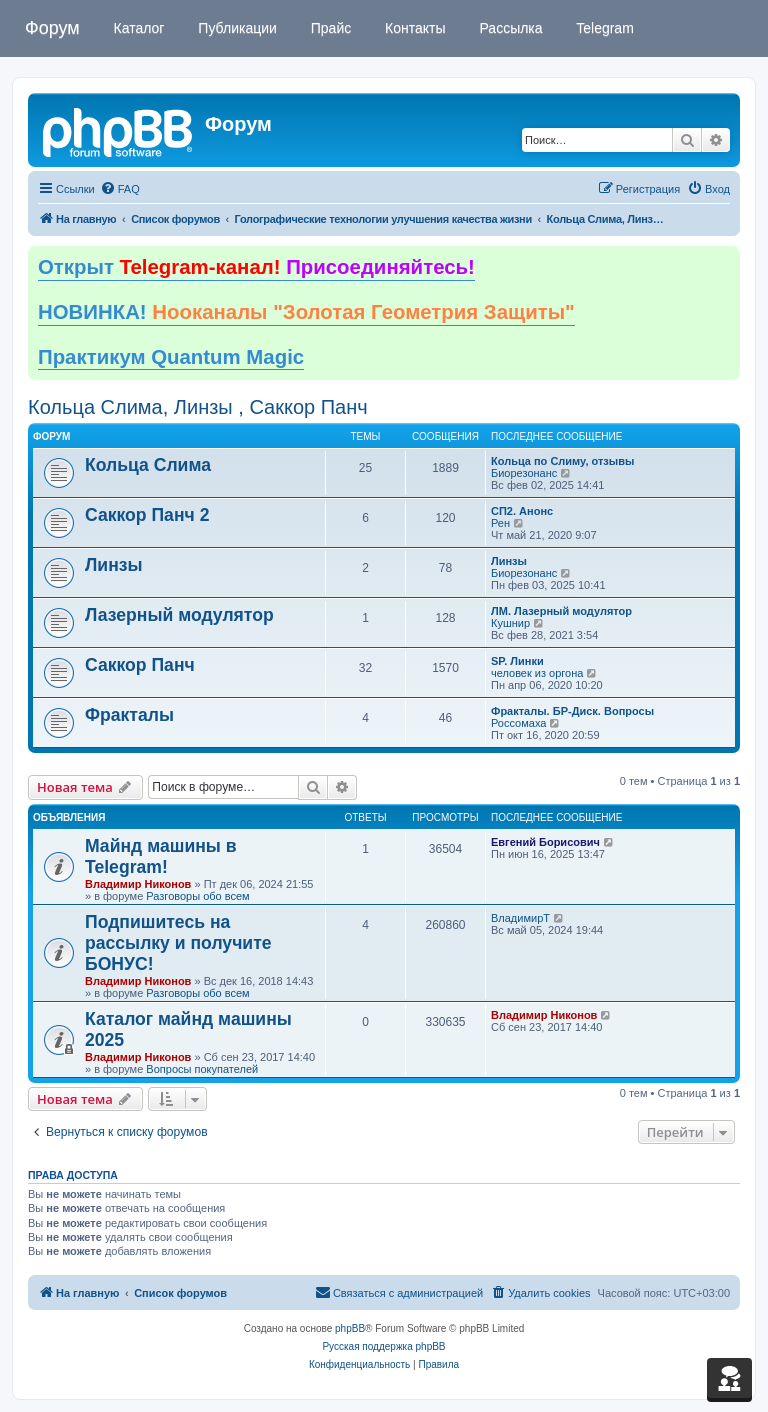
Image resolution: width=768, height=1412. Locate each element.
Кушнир (510, 623)
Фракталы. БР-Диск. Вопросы (572, 711)
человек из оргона (537, 673)
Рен (500, 523)
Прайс (329, 28)
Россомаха (518, 723)
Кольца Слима (148, 465)
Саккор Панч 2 (147, 515)
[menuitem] (120, 189)
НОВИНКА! (306, 312)
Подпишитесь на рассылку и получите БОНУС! (178, 943)
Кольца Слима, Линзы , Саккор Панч (198, 407)
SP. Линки (517, 661)
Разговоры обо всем (197, 896)
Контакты (413, 28)
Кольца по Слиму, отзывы (562, 461)
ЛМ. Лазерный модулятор (561, 611)
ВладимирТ (520, 918)
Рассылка (509, 28)
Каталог (137, 28)
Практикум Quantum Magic (171, 357)
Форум (52, 28)
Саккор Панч (140, 665)
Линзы (114, 565)
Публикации (235, 28)
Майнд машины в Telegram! (161, 856)
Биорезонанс (524, 473)
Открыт (256, 267)
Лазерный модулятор (179, 615)
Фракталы (129, 715)
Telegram (603, 28)
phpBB (350, 1328)
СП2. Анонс (522, 511)
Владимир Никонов (138, 884)
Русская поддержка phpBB (383, 1346)
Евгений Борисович (545, 842)
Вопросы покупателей (202, 1069)
